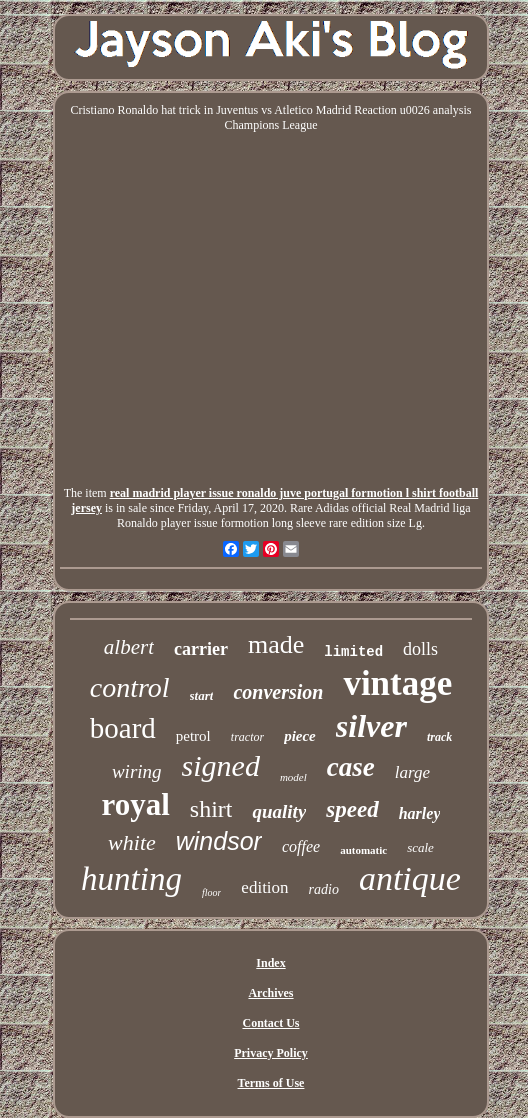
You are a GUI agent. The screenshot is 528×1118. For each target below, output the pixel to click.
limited (353, 652)
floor (211, 892)
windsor (219, 841)
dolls (420, 649)
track (439, 737)
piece (300, 736)
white (132, 842)
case (351, 767)
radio (324, 889)
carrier (201, 649)
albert (129, 647)
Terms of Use (271, 1083)
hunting (131, 879)
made (276, 644)
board (123, 728)
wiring (137, 771)
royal (136, 804)
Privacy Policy (271, 1053)
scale (420, 847)
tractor (247, 737)
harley (420, 813)
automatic (363, 850)
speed (352, 809)
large (412, 772)
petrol (193, 736)
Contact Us (270, 1023)
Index (270, 963)
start (202, 695)
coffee (301, 846)
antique (410, 878)
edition (264, 887)
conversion (278, 692)
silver (371, 726)
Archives (270, 993)
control (130, 687)
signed (221, 765)
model (293, 777)
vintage (397, 683)
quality (279, 811)
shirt (211, 809)
